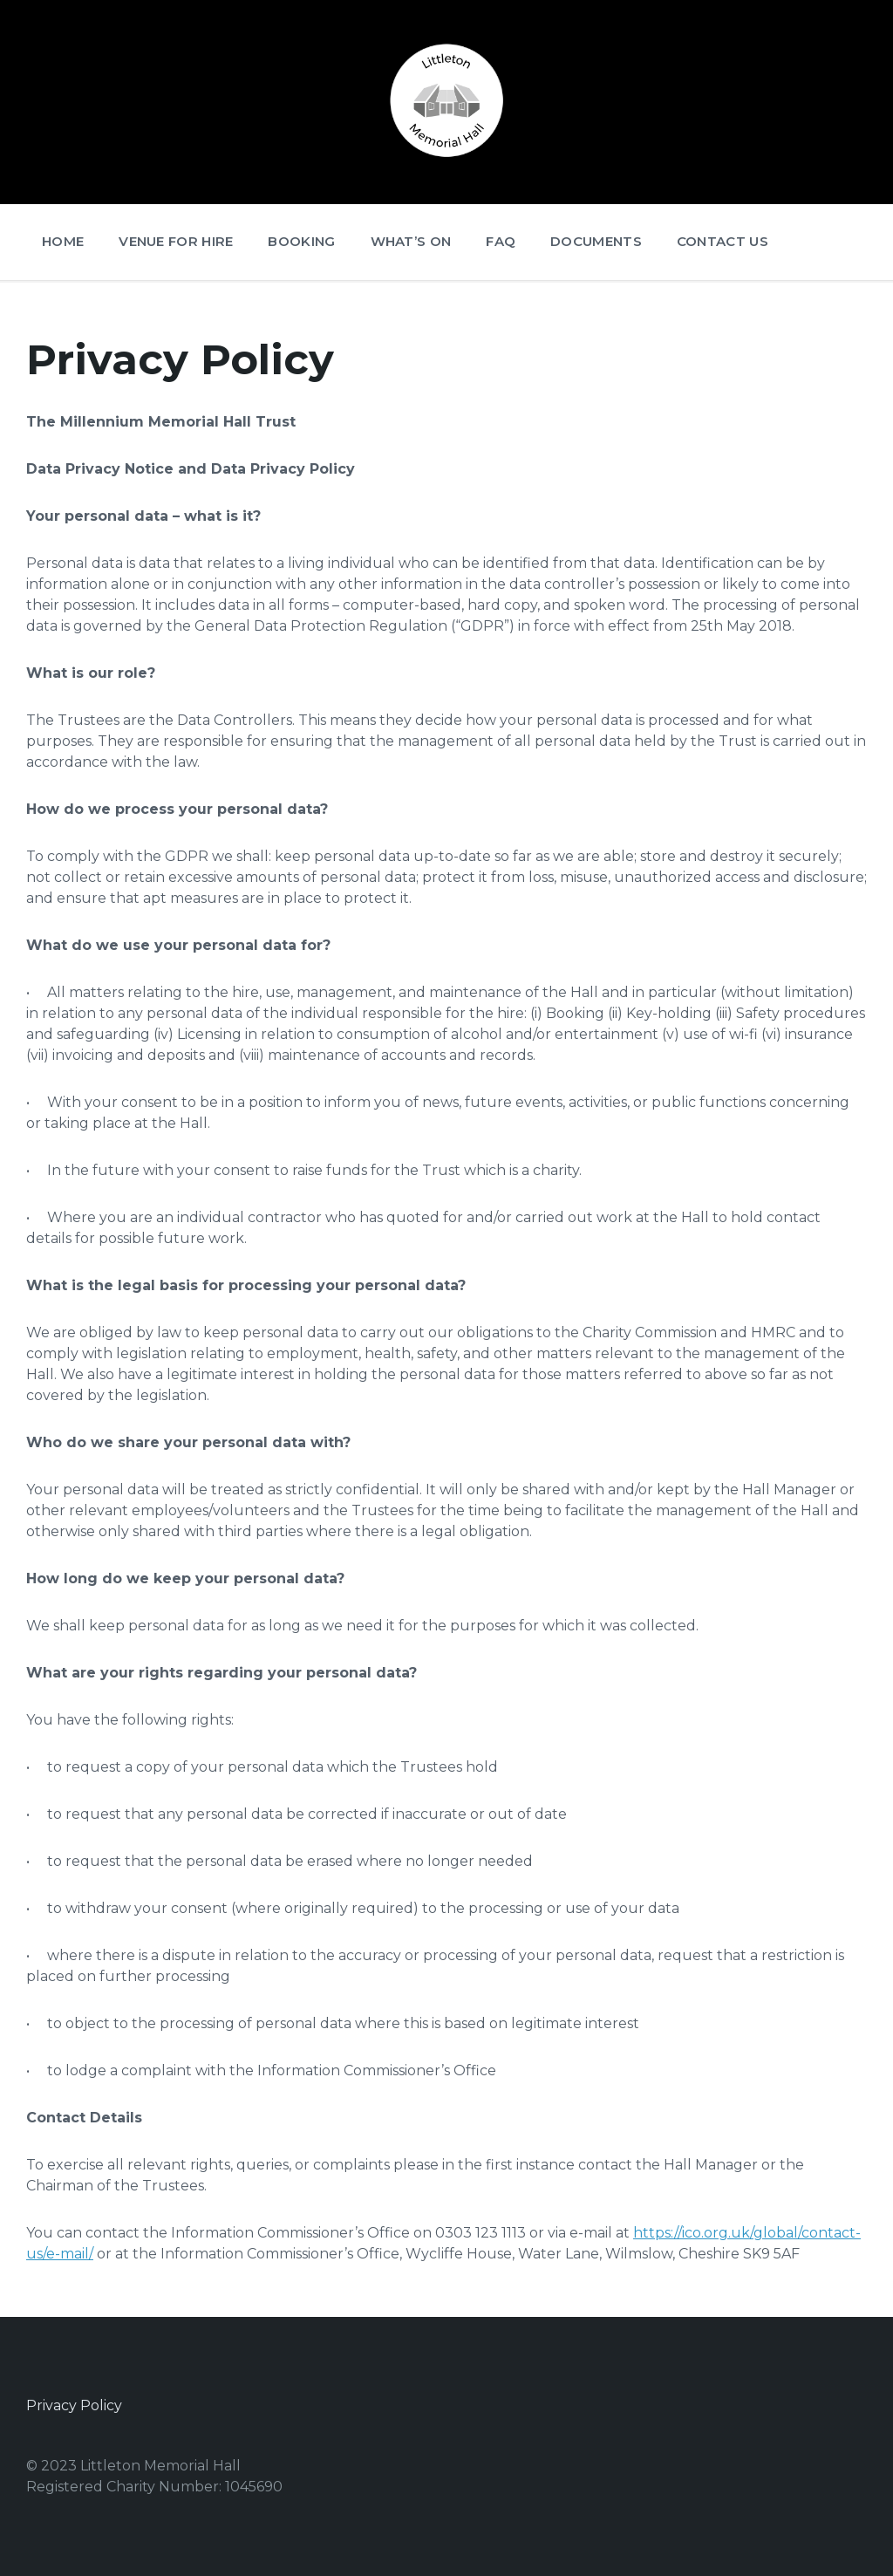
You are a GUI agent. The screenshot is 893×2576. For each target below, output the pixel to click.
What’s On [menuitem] (411, 241)
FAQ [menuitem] (500, 241)
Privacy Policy (74, 2405)
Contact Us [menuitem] (722, 241)
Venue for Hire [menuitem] (176, 241)
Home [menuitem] (63, 241)
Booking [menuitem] (301, 241)
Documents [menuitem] (596, 241)
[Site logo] (446, 161)
